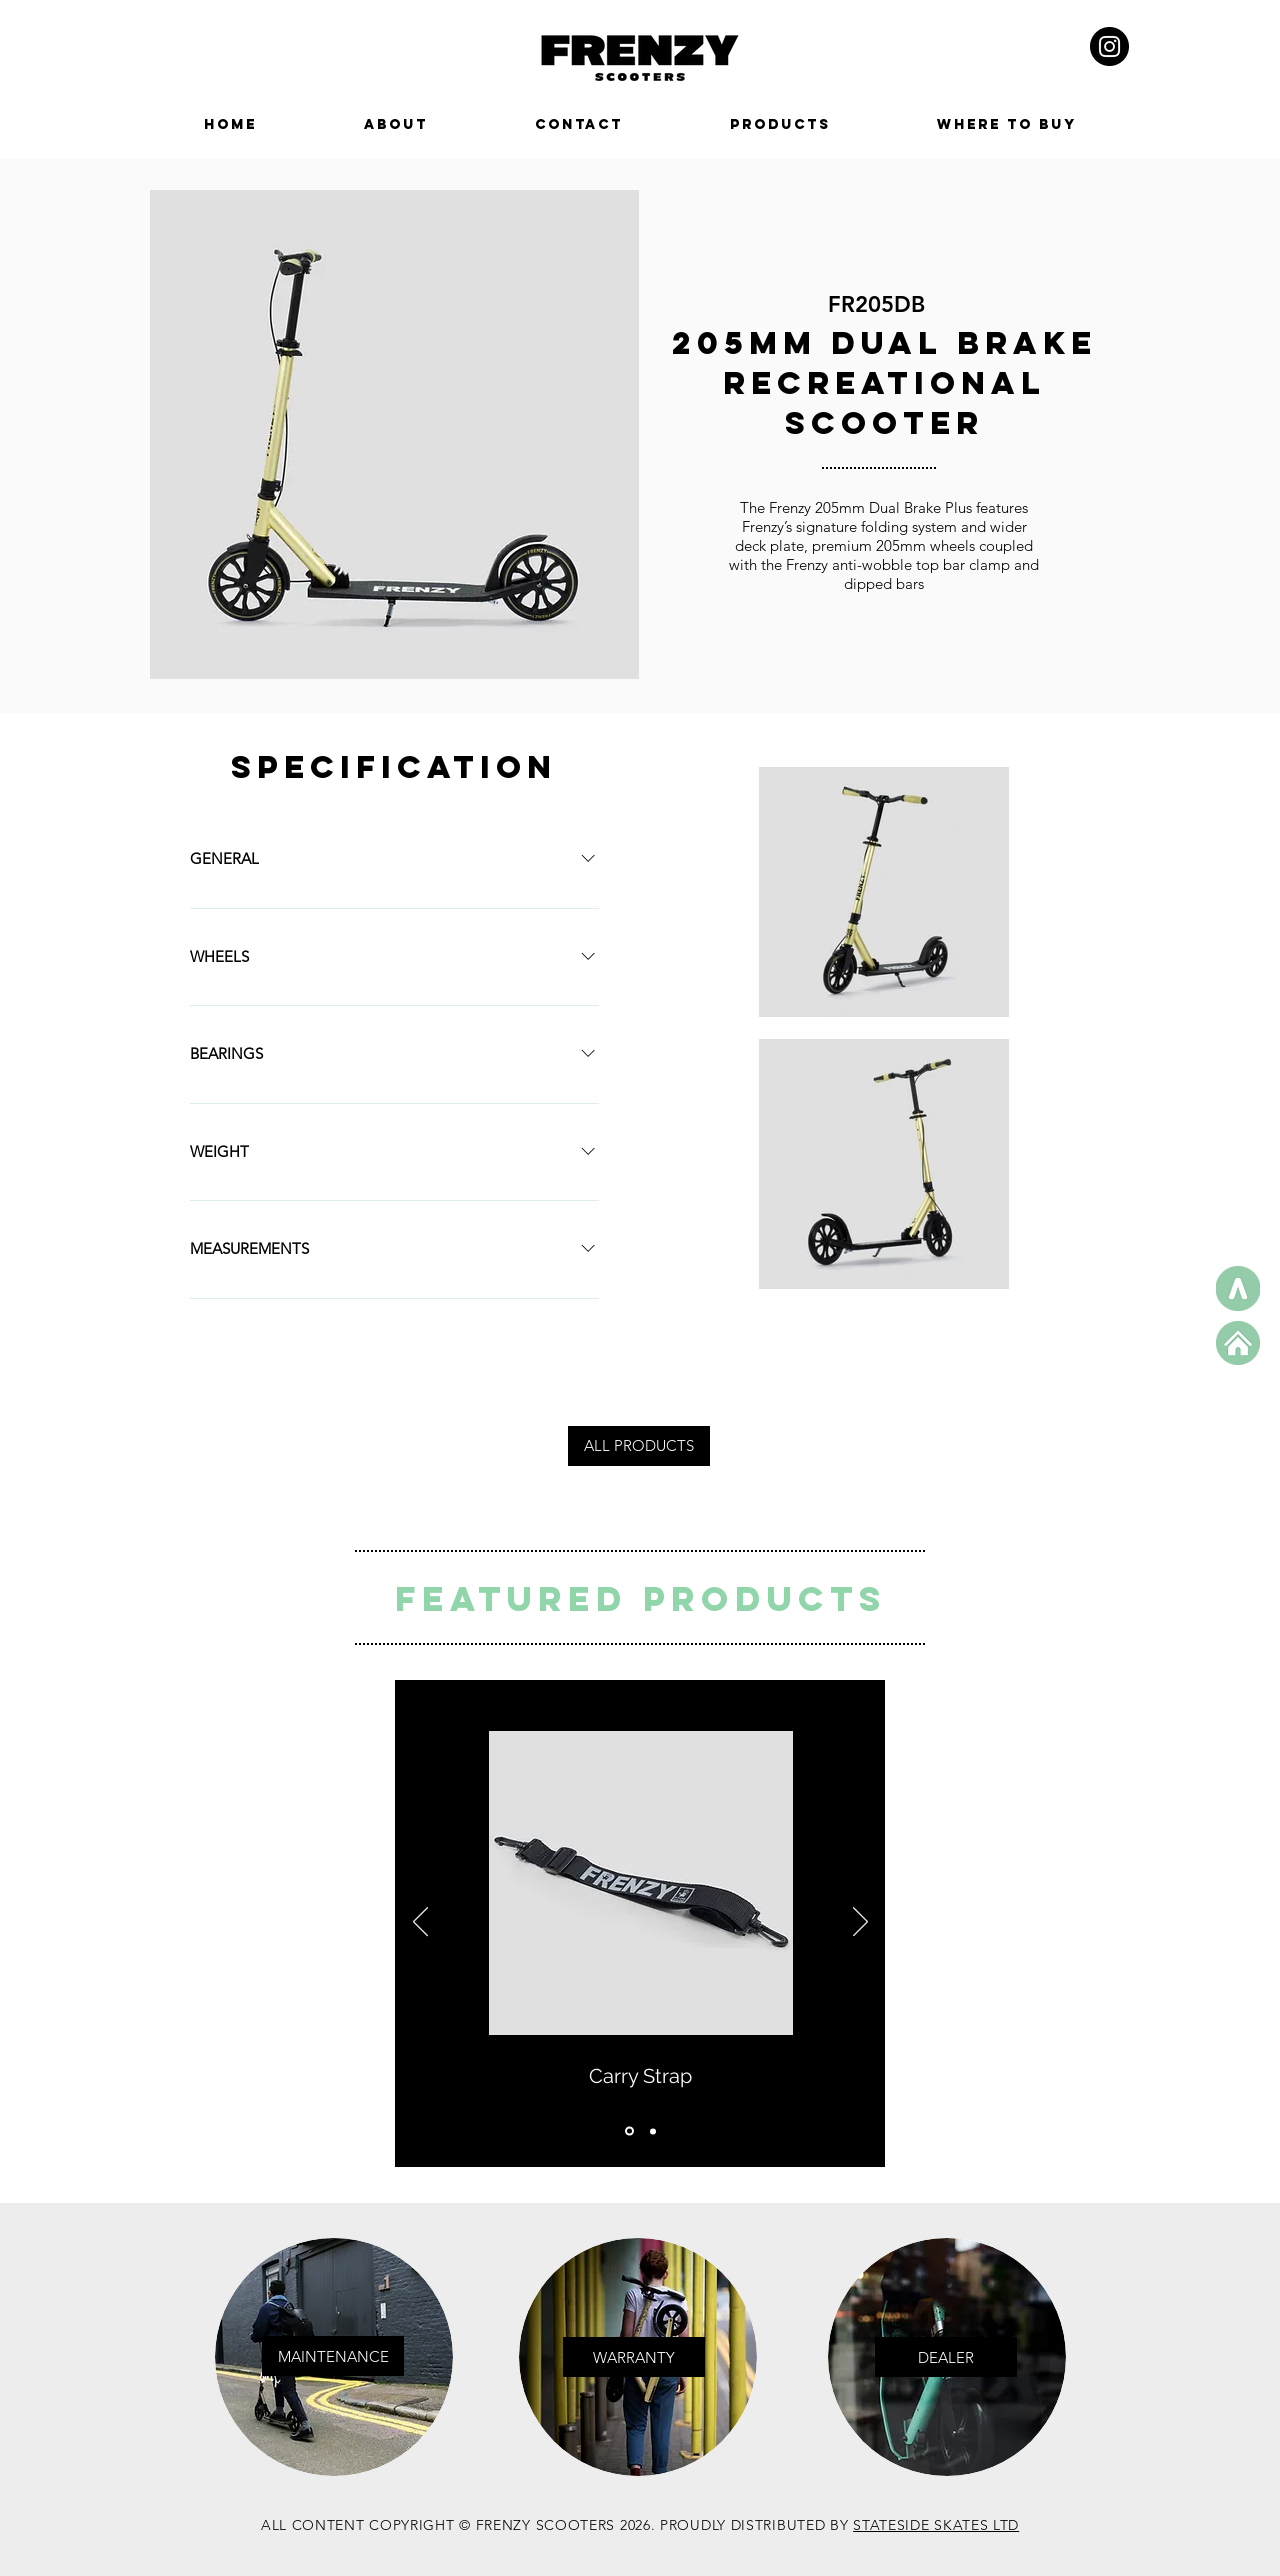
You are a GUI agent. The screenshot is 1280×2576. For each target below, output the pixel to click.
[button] (946, 2357)
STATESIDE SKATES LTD (936, 2525)
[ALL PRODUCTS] (639, 1446)
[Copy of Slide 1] (629, 2131)
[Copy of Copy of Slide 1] (653, 2131)
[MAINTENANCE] (333, 2356)
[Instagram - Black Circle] (1109, 46)
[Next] (860, 1923)
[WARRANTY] (634, 2357)
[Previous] (420, 1923)
